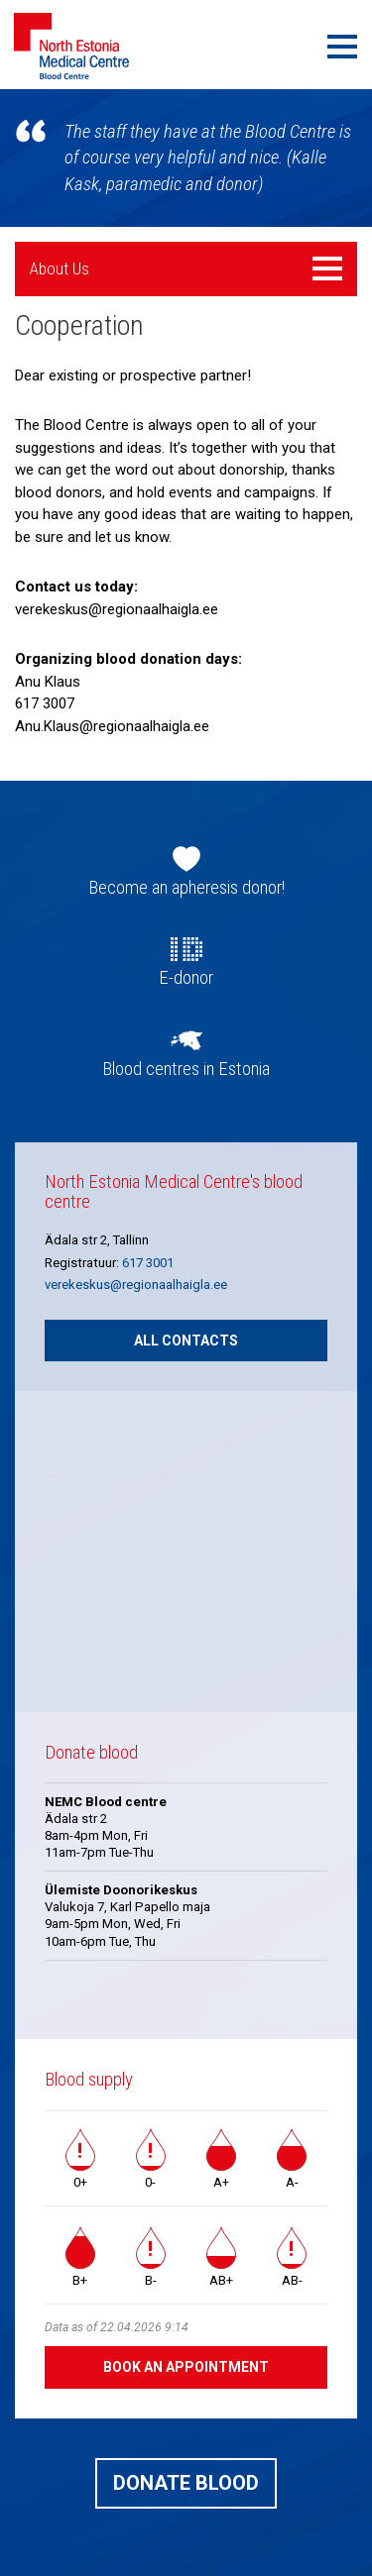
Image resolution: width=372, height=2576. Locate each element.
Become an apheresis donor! (186, 888)
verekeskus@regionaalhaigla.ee (136, 1284)
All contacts (186, 1340)
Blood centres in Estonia (186, 1069)
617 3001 (148, 1262)
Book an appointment (186, 2367)
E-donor (186, 978)
